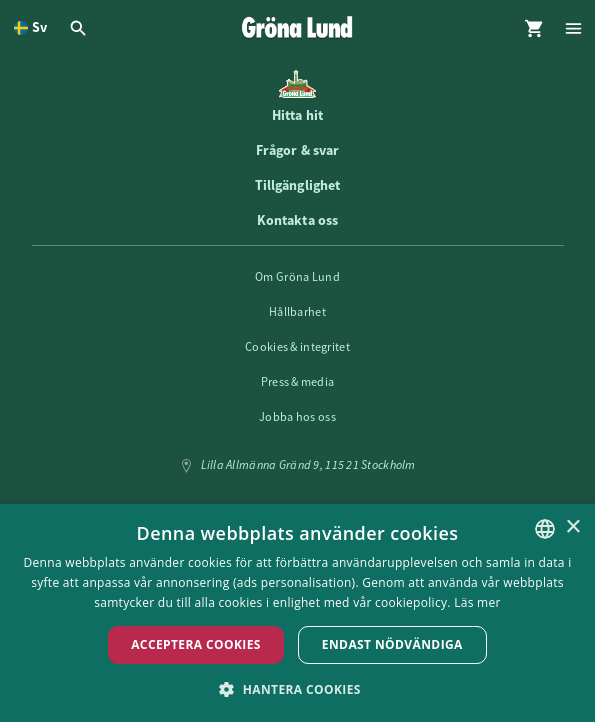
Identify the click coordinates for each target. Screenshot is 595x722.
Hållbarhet (297, 312)
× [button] (572, 527)
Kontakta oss (298, 220)
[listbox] (545, 529)
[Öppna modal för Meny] (575, 28)
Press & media (298, 382)
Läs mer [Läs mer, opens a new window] (477, 602)
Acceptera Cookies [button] (196, 644)
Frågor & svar (298, 150)
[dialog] (297, 613)
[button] (297, 688)
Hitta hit (297, 115)
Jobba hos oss (297, 417)
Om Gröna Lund (297, 277)
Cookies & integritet (297, 347)
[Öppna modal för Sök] (81, 28)
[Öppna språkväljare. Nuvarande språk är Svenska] (30, 28)
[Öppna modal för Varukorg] (534, 28)
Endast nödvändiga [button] (392, 644)
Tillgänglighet (298, 185)
